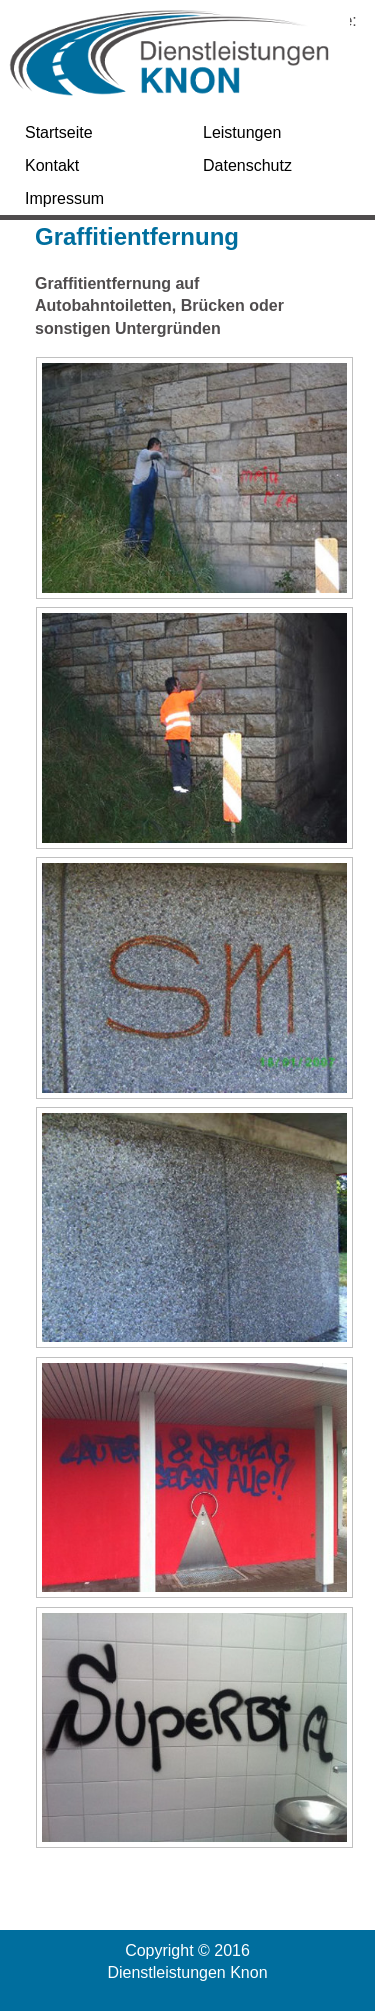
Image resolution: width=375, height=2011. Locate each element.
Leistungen (242, 132)
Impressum (64, 198)
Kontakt (52, 165)
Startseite (59, 132)
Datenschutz (247, 165)
